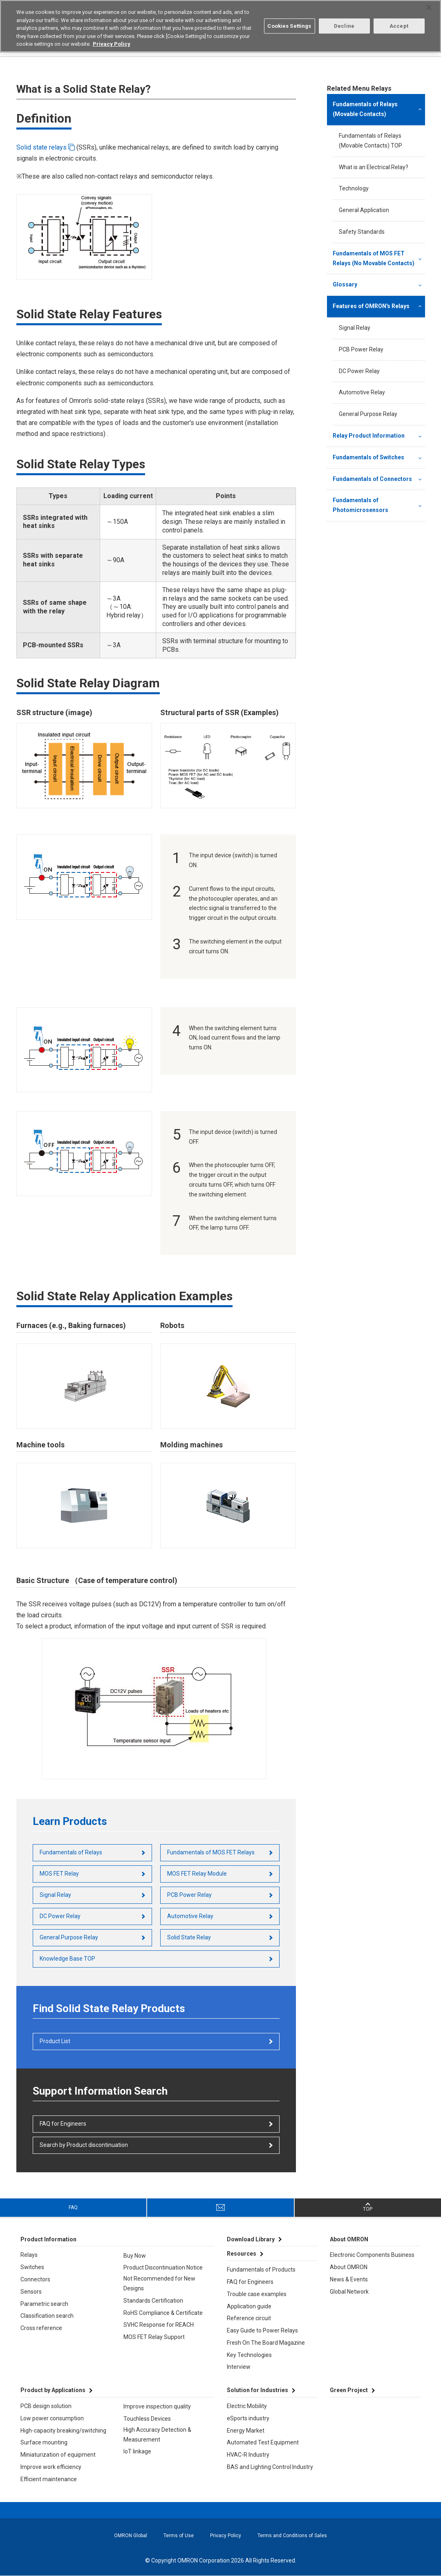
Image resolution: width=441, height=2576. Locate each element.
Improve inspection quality (157, 2406)
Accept (399, 26)
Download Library (251, 2239)
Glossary (345, 284)
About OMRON (348, 2267)
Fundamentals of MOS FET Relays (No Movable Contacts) (373, 258)
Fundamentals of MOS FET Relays (211, 1852)
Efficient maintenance (48, 2479)
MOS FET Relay (59, 1873)
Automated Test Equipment (263, 2442)
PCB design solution (46, 2406)
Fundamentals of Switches (368, 457)
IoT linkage (137, 2451)
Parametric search (44, 2304)
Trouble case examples (257, 2294)
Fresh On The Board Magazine (266, 2342)
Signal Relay (55, 1895)
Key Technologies (249, 2355)
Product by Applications (52, 2390)
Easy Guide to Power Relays (262, 2330)
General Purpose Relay (69, 1937)
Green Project (349, 2390)
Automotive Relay (190, 1916)
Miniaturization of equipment (58, 2454)
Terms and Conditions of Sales (292, 2535)
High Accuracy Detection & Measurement (157, 2434)
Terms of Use (178, 2535)
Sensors (31, 2291)
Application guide (249, 2306)
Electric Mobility (247, 2406)
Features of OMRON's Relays (371, 306)
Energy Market (245, 2430)
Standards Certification (153, 2300)
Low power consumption (52, 2418)
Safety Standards (362, 231)
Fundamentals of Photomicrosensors (360, 505)
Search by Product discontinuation (84, 2145)
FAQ (73, 2207)
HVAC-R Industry (248, 2454)
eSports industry (248, 2418)
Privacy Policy (225, 2535)
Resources (241, 2253)
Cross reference (41, 2328)
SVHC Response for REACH (158, 2324)
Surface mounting (43, 2442)
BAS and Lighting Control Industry (270, 2467)
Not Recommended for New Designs (159, 2283)
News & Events (349, 2279)
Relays (29, 2255)
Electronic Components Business (372, 2255)
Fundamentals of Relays (71, 1852)
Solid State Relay (189, 1937)
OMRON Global (130, 2535)
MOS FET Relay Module (197, 1873)
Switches (32, 2267)
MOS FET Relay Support (154, 2337)
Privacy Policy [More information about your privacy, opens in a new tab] (111, 44)
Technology (354, 188)
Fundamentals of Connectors (372, 479)
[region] (220, 26)
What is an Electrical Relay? (373, 167)
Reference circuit (249, 2318)
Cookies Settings (289, 26)
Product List (55, 2041)
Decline (344, 26)
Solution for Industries (257, 2390)
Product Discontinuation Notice (163, 2267)
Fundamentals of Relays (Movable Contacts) (365, 109)
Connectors (35, 2279)
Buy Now (134, 2255)
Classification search (47, 2315)
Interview (239, 2367)
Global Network (349, 2291)
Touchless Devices (147, 2418)
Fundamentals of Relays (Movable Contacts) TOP (370, 140)
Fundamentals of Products (261, 2269)
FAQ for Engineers (63, 2123)
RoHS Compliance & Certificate (163, 2313)
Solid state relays (41, 147)
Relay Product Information (369, 435)
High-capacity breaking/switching (63, 2430)
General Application (364, 210)
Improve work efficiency (50, 2467)
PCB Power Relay (189, 1895)
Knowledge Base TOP (67, 1958)
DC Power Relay (60, 1916)
